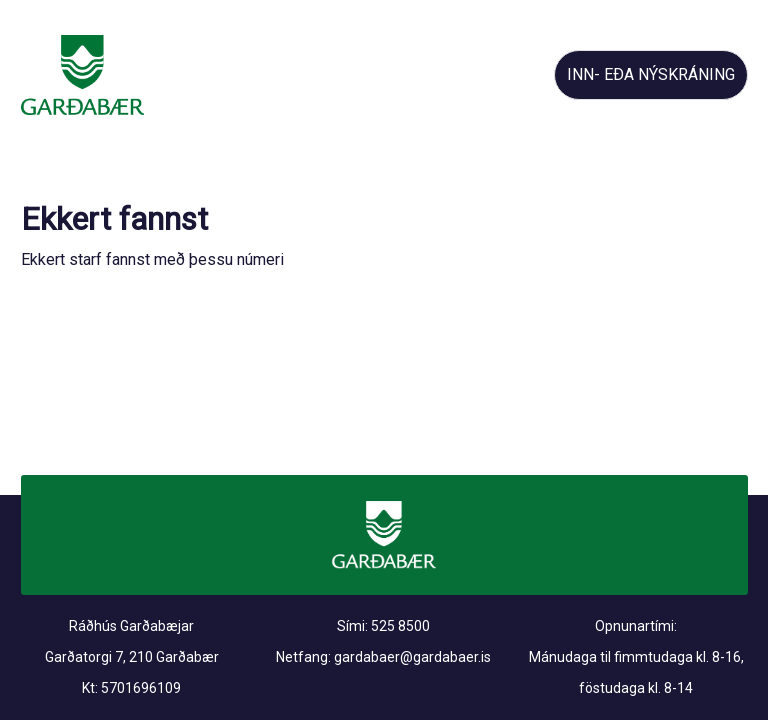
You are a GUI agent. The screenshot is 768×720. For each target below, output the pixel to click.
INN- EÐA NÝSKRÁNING (651, 74)
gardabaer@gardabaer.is (412, 657)
